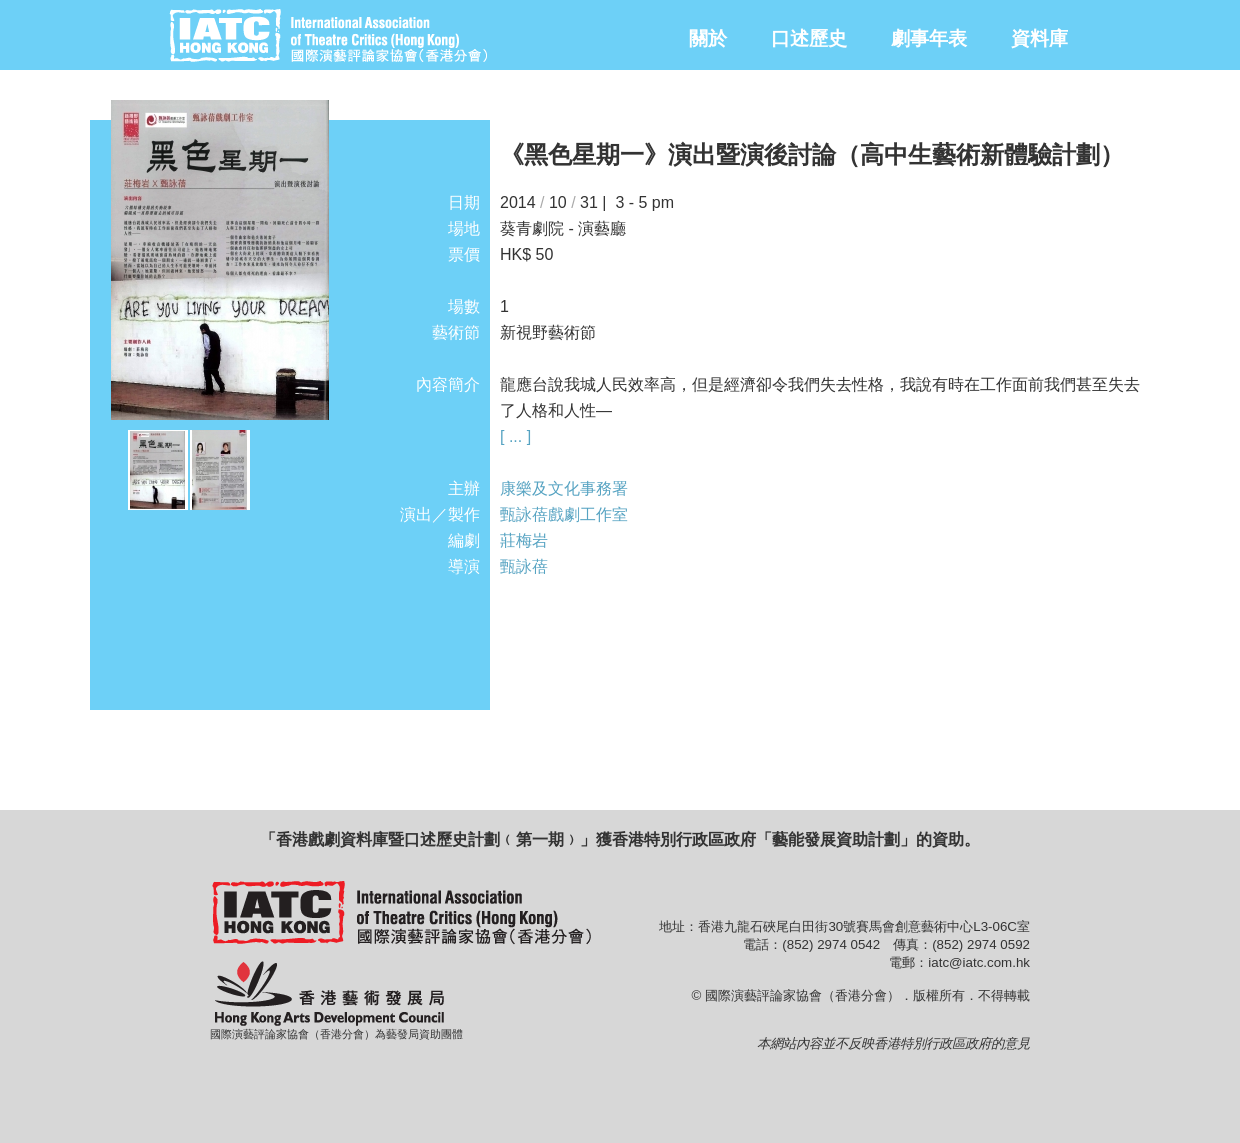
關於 (708, 38)
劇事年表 (929, 38)
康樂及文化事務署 (564, 488)
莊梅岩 (524, 540)
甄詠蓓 (524, 566)
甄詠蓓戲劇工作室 (564, 514)
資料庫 (1039, 38)
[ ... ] (515, 436)
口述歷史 (809, 38)
